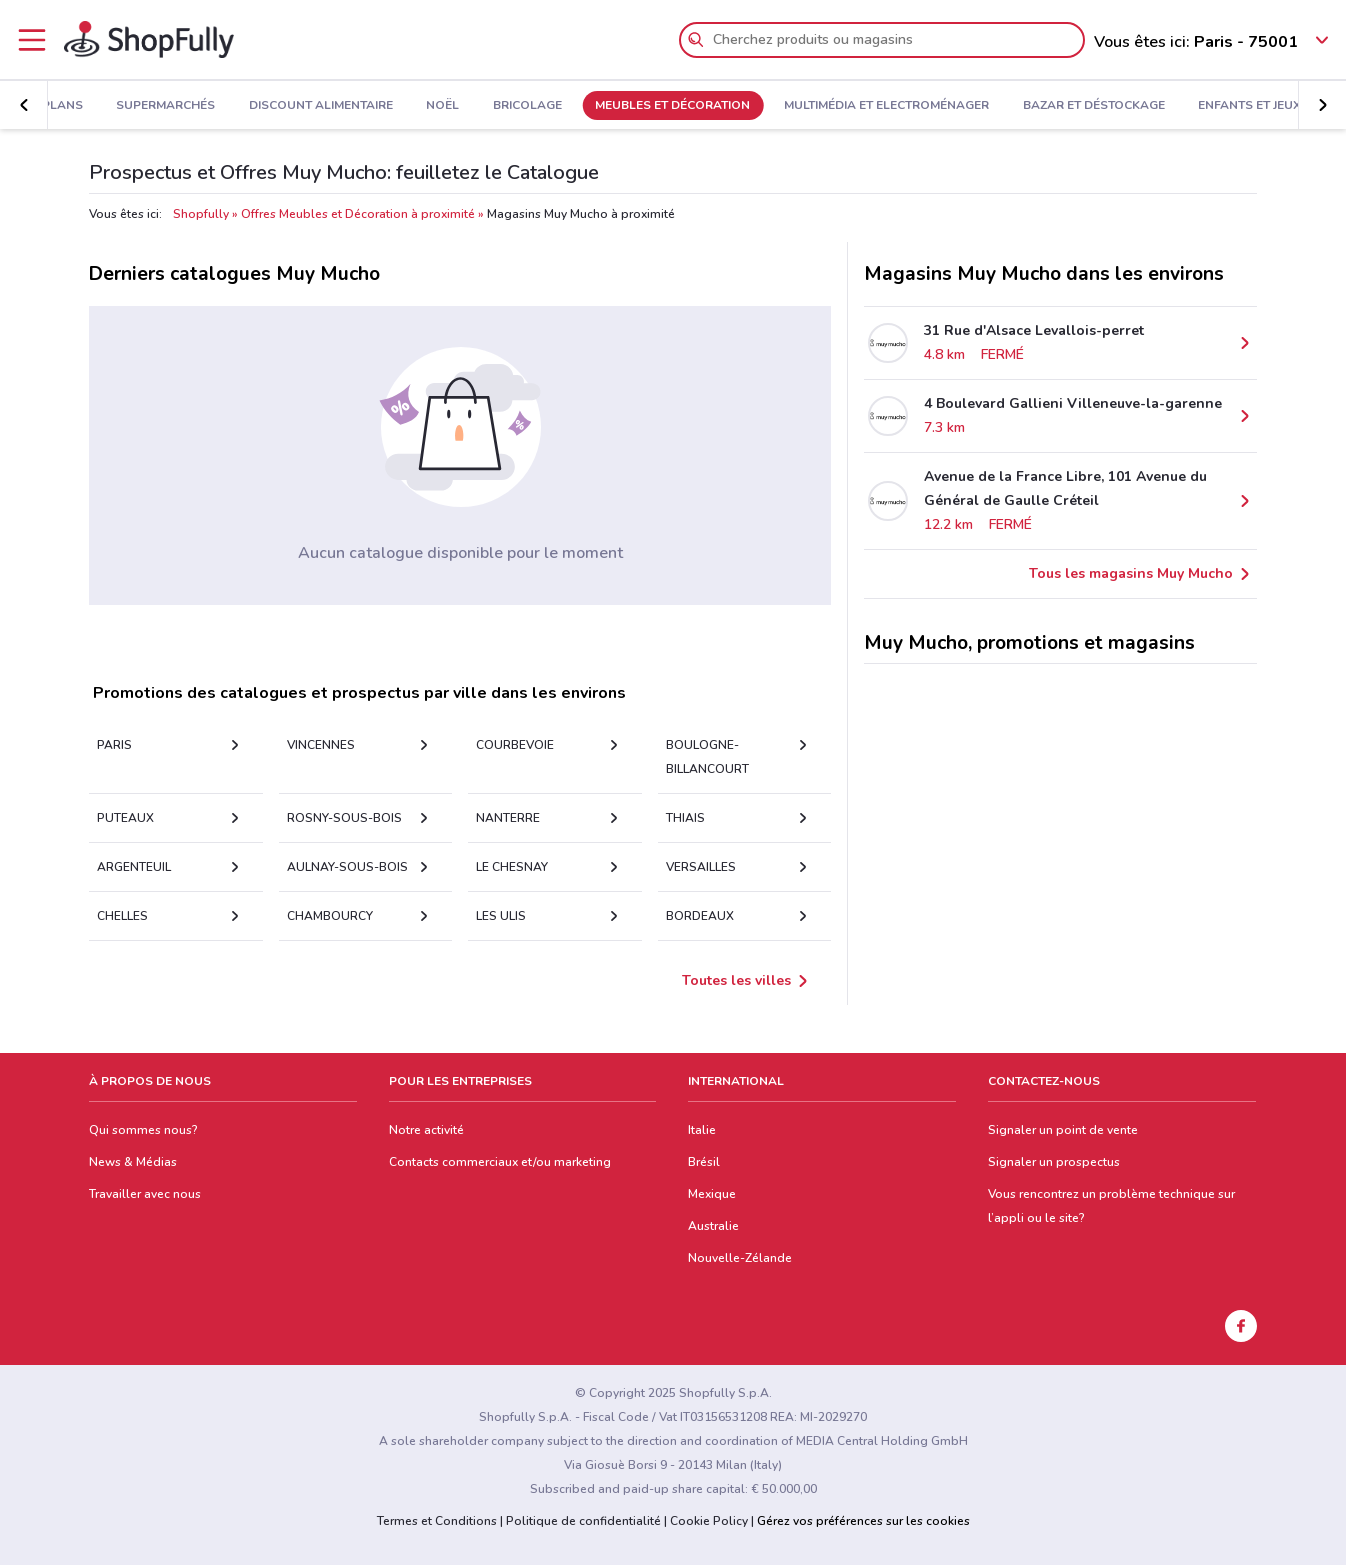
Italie (702, 1130)
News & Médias (133, 1162)
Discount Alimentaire (321, 106)
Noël (442, 106)
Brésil (704, 1162)
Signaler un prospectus (1054, 1162)
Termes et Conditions (437, 1521)
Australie (713, 1226)
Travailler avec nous (145, 1194)
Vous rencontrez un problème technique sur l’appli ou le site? (1111, 1206)
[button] (24, 105)
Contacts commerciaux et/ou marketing (500, 1162)
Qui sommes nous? (143, 1130)
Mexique (712, 1194)
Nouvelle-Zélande (740, 1258)
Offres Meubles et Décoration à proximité (358, 214)
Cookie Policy (709, 1521)
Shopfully (201, 214)
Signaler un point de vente (1063, 1130)
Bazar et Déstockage (1094, 106)
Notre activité (426, 1130)
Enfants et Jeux (1249, 106)
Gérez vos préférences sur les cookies (863, 1521)
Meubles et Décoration (672, 106)
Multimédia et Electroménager (886, 106)
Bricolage (527, 106)
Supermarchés (165, 106)
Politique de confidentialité (583, 1521)
